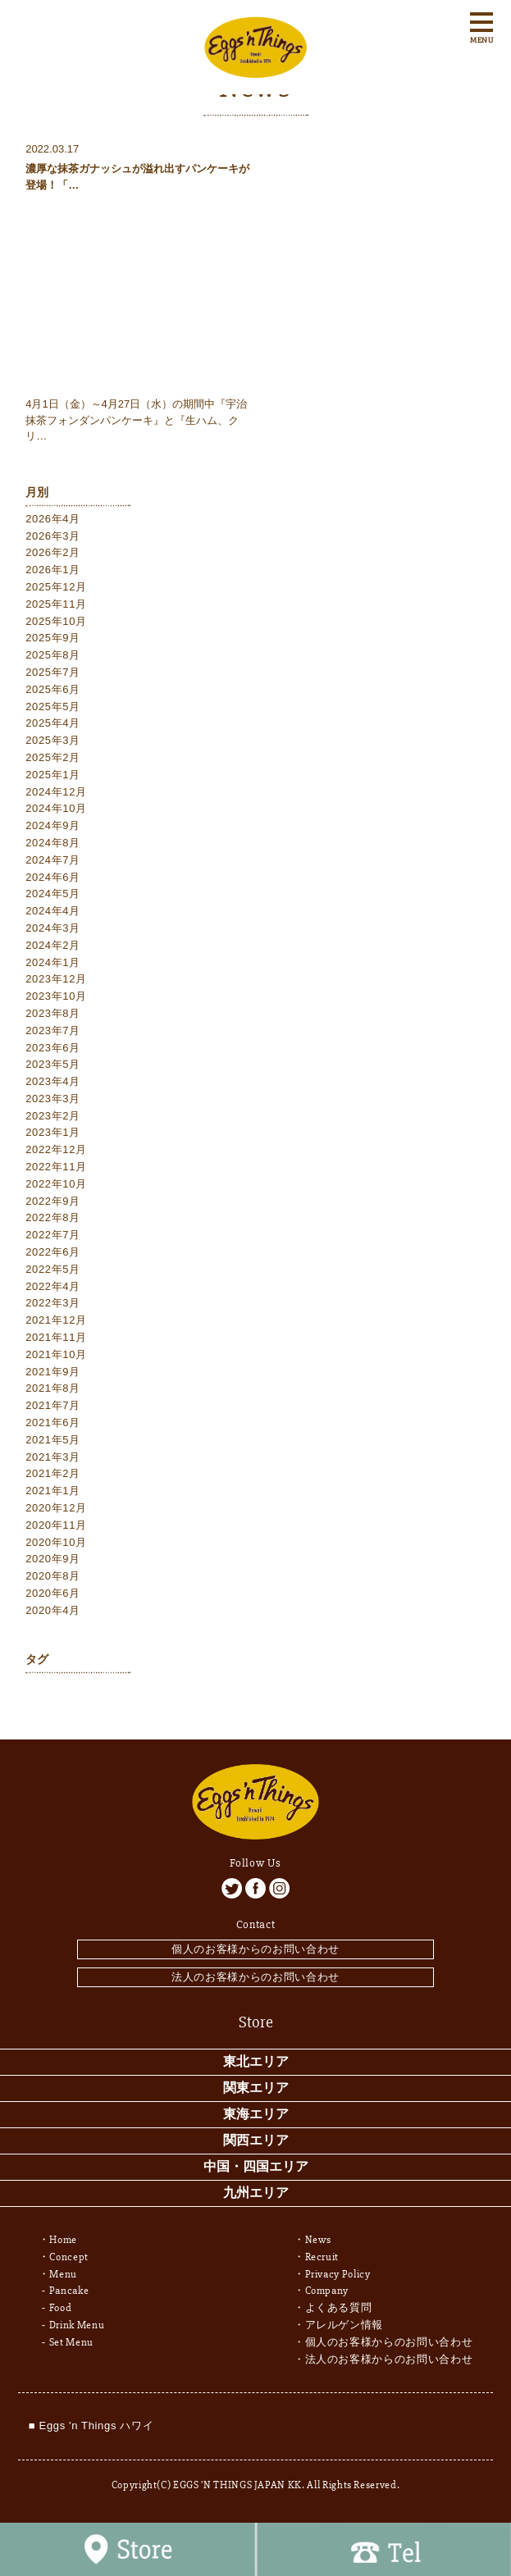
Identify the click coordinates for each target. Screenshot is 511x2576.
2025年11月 (56, 604)
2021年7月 (52, 1405)
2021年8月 (52, 1388)
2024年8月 (52, 843)
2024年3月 (52, 928)
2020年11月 (56, 1525)
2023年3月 (52, 1098)
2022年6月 (52, 1252)
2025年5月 (52, 706)
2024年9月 (52, 825)
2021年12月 (56, 1320)
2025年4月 (52, 723)
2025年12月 (56, 587)
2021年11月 (56, 1337)
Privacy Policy (338, 2274)
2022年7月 (52, 1235)
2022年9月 (52, 1201)
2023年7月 (52, 1030)
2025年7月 (52, 672)
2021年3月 (52, 1457)
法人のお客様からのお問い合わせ (255, 1977)
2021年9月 (52, 1372)
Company (327, 2290)
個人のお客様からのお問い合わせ (255, 1949)
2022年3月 (52, 1303)
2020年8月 (52, 1576)
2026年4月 (52, 519)
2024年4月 (52, 911)
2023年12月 (56, 979)
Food (60, 2307)
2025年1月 (52, 774)
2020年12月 (56, 1508)
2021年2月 (52, 1473)
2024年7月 (52, 860)
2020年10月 (56, 1542)
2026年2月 (52, 552)
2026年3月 (52, 536)
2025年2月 (52, 757)
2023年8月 (52, 1013)
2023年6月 (52, 1048)
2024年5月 (52, 893)
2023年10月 (56, 996)
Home (63, 2239)
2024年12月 (56, 792)
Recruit (322, 2257)
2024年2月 (52, 945)
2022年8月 (52, 1217)
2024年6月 (52, 877)
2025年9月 (52, 637)
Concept (69, 2257)
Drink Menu (77, 2325)
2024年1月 (52, 962)
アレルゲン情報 (344, 2325)
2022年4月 (52, 1286)
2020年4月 (52, 1610)
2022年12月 (56, 1149)
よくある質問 (338, 2307)
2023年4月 (52, 1081)
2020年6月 (52, 1593)
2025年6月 (52, 689)
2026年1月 (52, 569)
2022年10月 (56, 1184)
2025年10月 (56, 621)
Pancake (69, 2290)
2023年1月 (52, 1132)
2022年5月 (52, 1269)
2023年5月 (52, 1064)
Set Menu (71, 2342)
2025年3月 (52, 740)
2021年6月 (52, 1422)
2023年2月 (52, 1116)
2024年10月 (56, 808)
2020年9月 (52, 1558)
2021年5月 (52, 1440)
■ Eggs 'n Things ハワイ (91, 2425)
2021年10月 (56, 1354)
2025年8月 (52, 655)
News (318, 2239)
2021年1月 (52, 1490)
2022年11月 (56, 1166)
